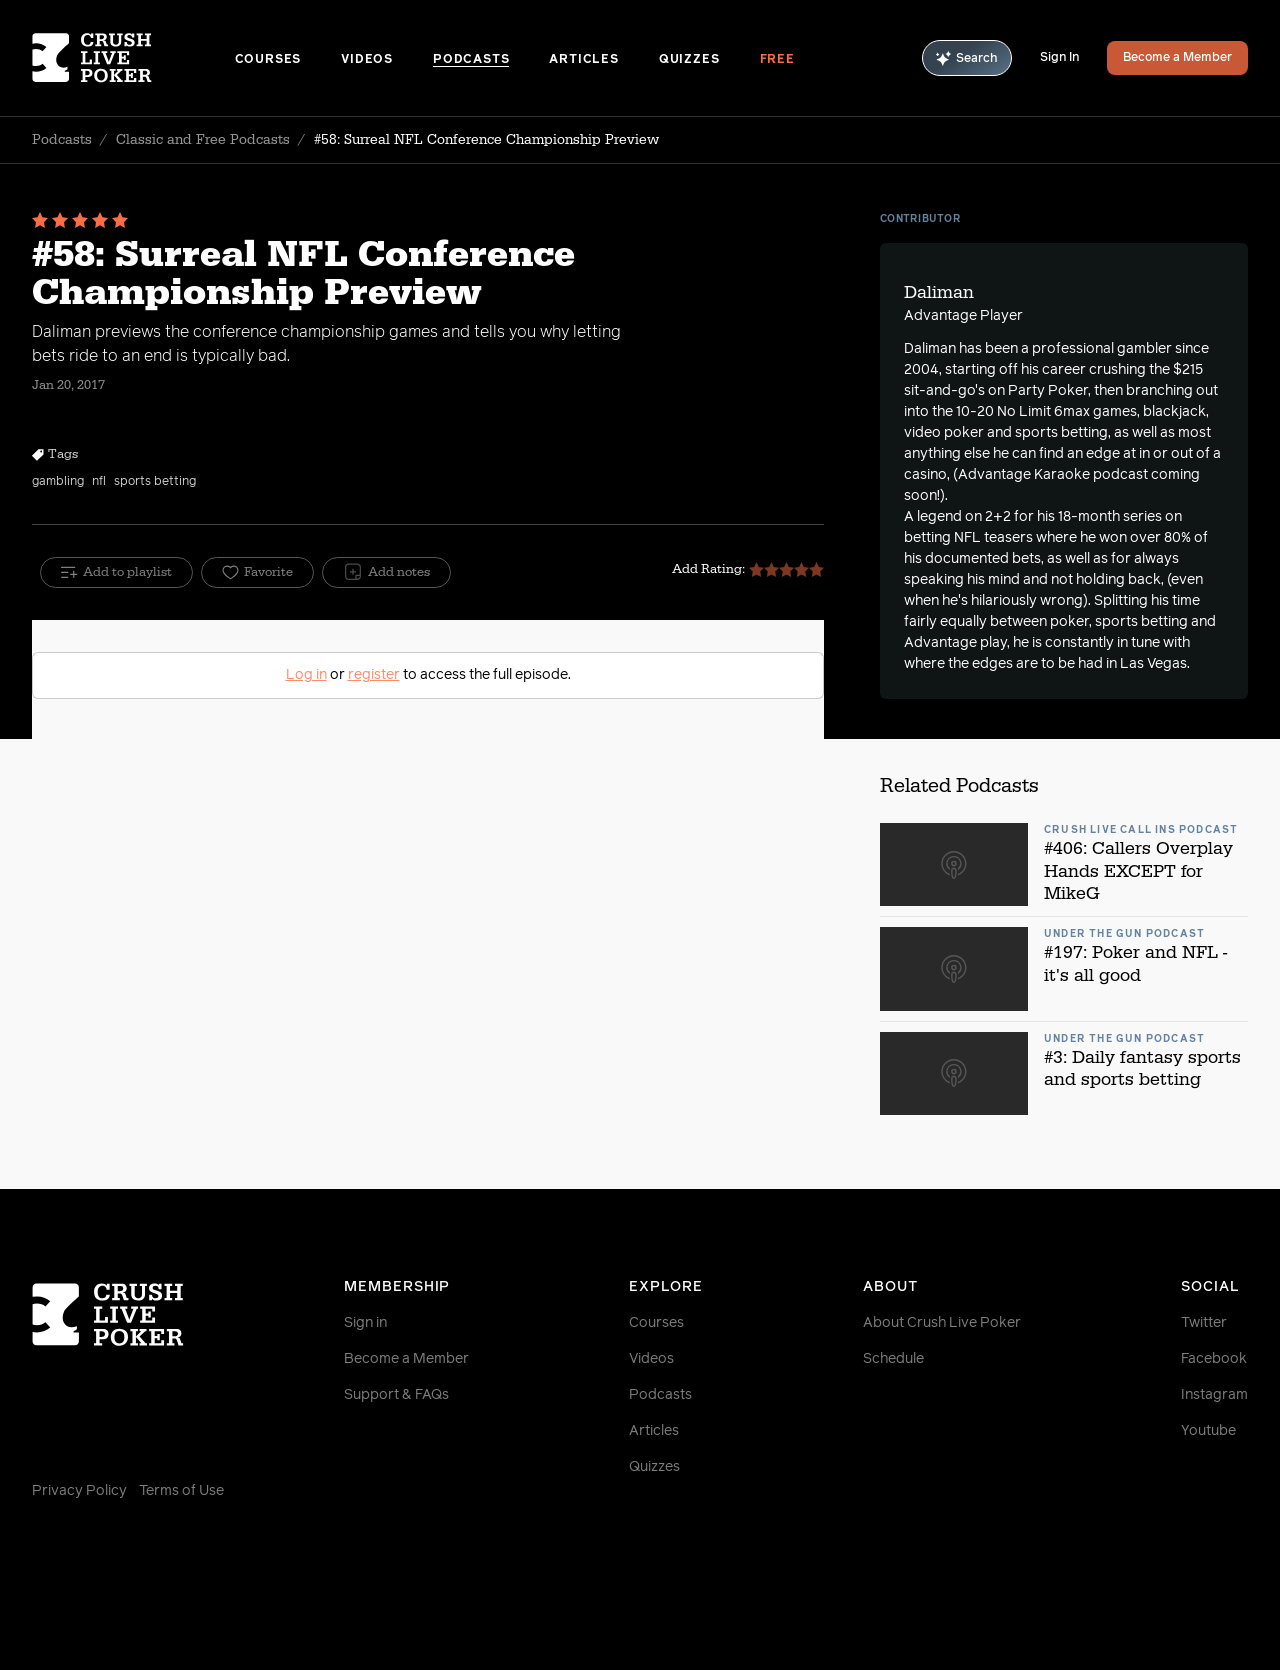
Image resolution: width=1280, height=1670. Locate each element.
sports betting (155, 482)
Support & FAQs (396, 1395)
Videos (367, 60)
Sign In (1059, 58)
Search (967, 58)
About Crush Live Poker (942, 1323)
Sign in (365, 1323)
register (374, 675)
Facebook (1214, 1359)
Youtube (1208, 1431)
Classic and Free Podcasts (203, 140)
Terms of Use (181, 1491)
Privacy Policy (79, 1491)
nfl (99, 482)
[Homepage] (133, 58)
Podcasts (471, 60)
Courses (268, 60)
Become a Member (1177, 58)
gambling (58, 482)
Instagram (1214, 1395)
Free (777, 60)
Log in (306, 675)
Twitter (1204, 1323)
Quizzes (689, 60)
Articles (583, 60)
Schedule (893, 1359)
